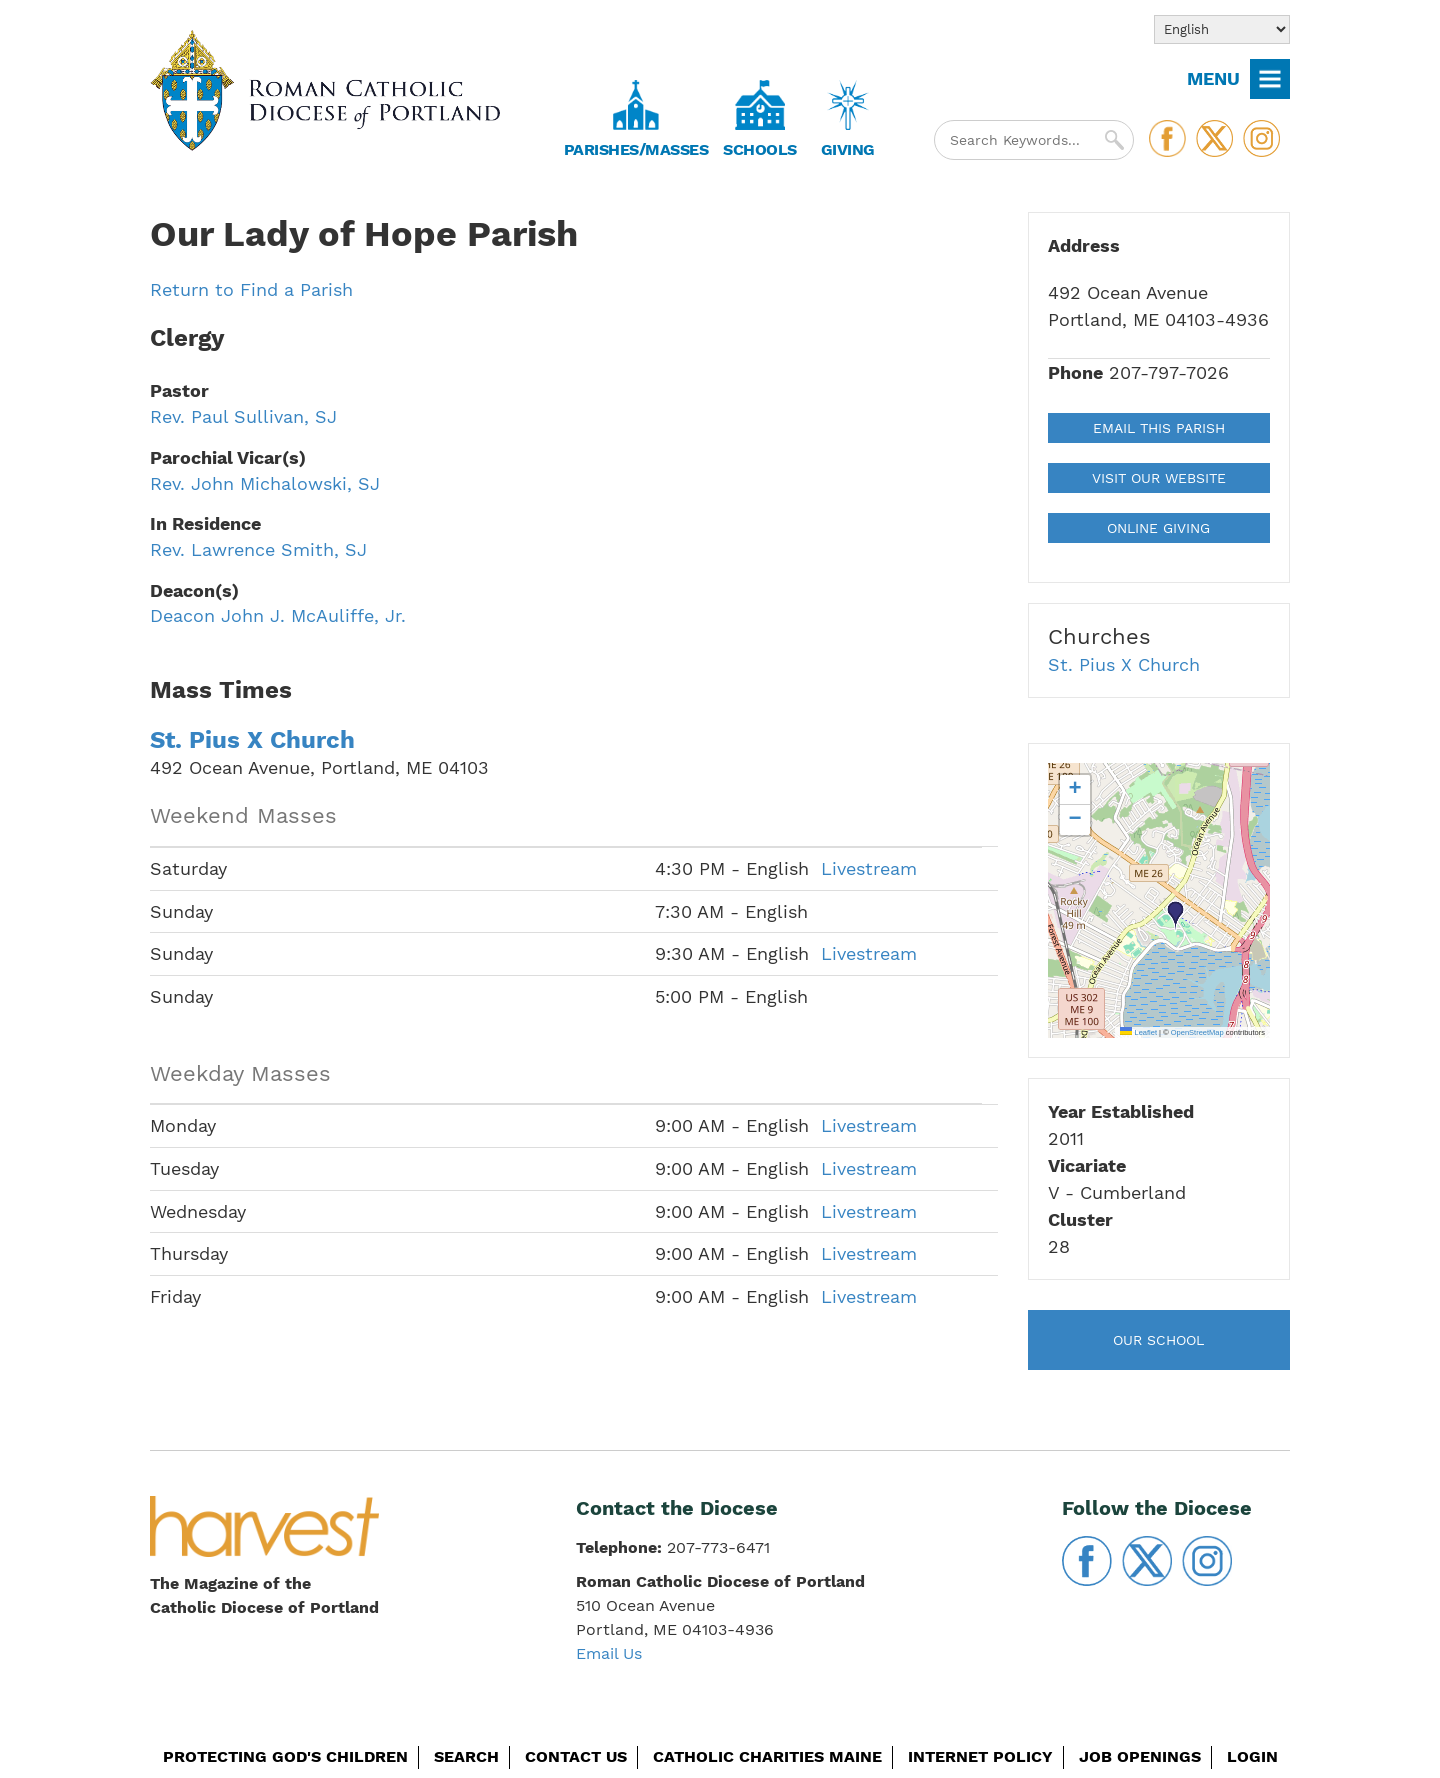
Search (466, 1756)
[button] (1176, 916)
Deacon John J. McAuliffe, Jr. (278, 615)
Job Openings (1140, 1756)
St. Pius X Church (252, 740)
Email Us (609, 1653)
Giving (848, 149)
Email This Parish (1159, 428)
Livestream (869, 868)
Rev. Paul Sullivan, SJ (243, 416)
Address (1084, 245)
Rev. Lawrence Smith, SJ (258, 549)
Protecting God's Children (285, 1756)
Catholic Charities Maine (767, 1756)
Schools (760, 149)
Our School (1158, 1340)
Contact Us (576, 1756)
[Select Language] (1222, 29)
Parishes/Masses (636, 149)
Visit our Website (1159, 478)
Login (1252, 1756)
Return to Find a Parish (251, 289)
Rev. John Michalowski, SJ (265, 483)
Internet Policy (980, 1756)
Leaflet (1138, 1032)
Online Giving (1158, 528)
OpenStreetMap (1197, 1032)
